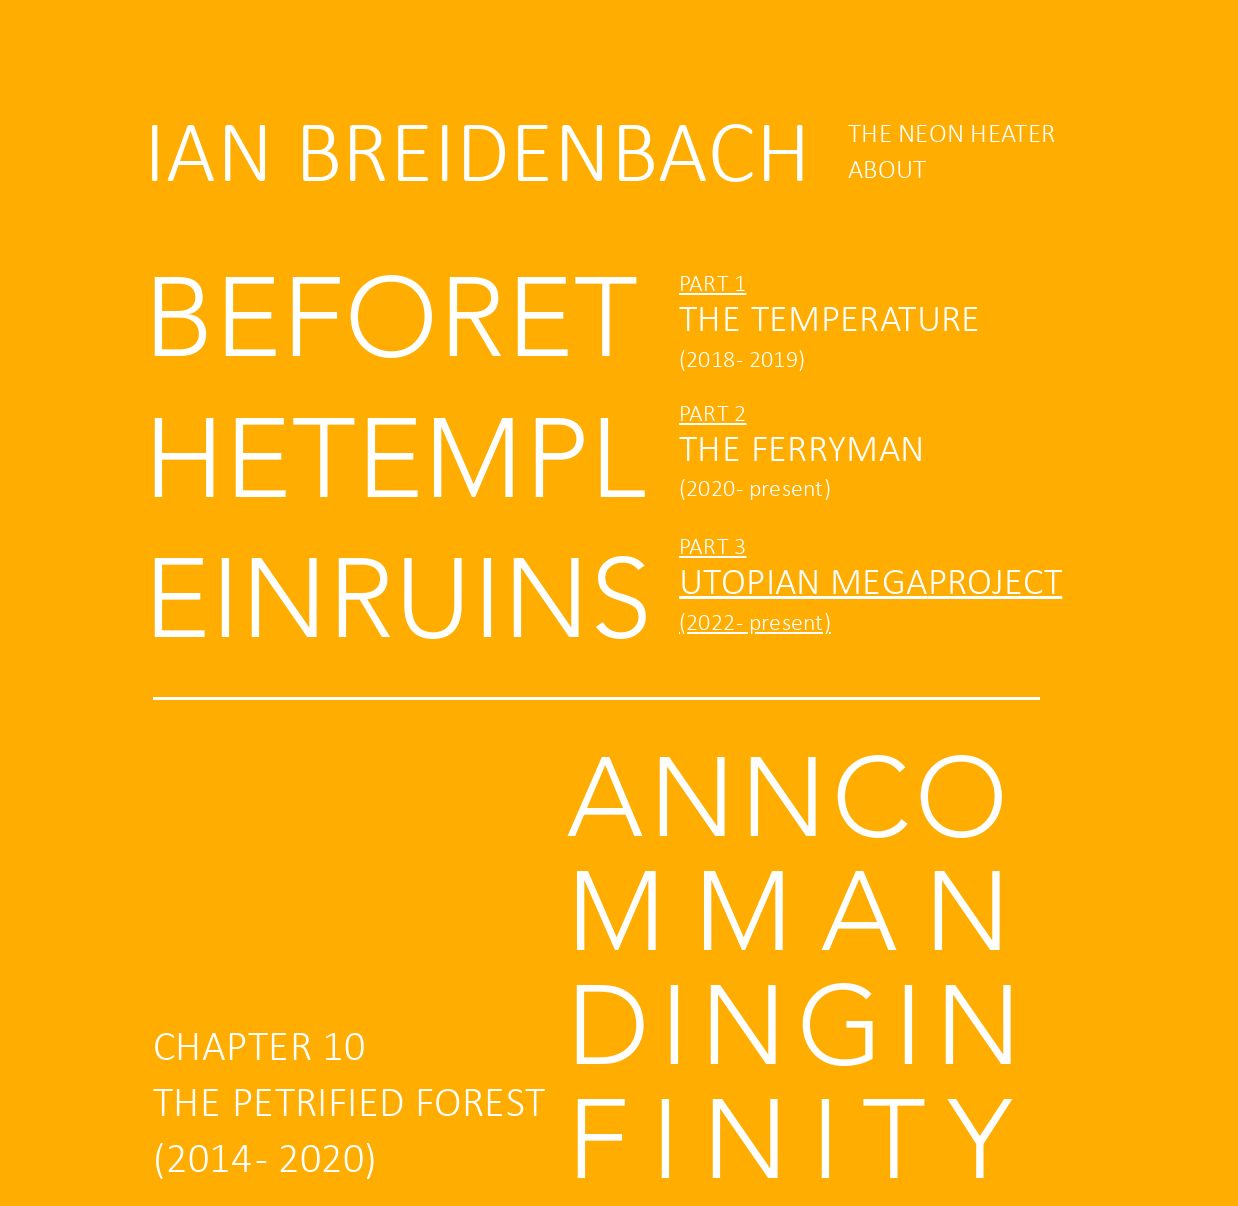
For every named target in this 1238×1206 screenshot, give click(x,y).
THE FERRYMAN (802, 451)
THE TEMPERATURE (830, 321)
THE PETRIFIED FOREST (349, 1105)
